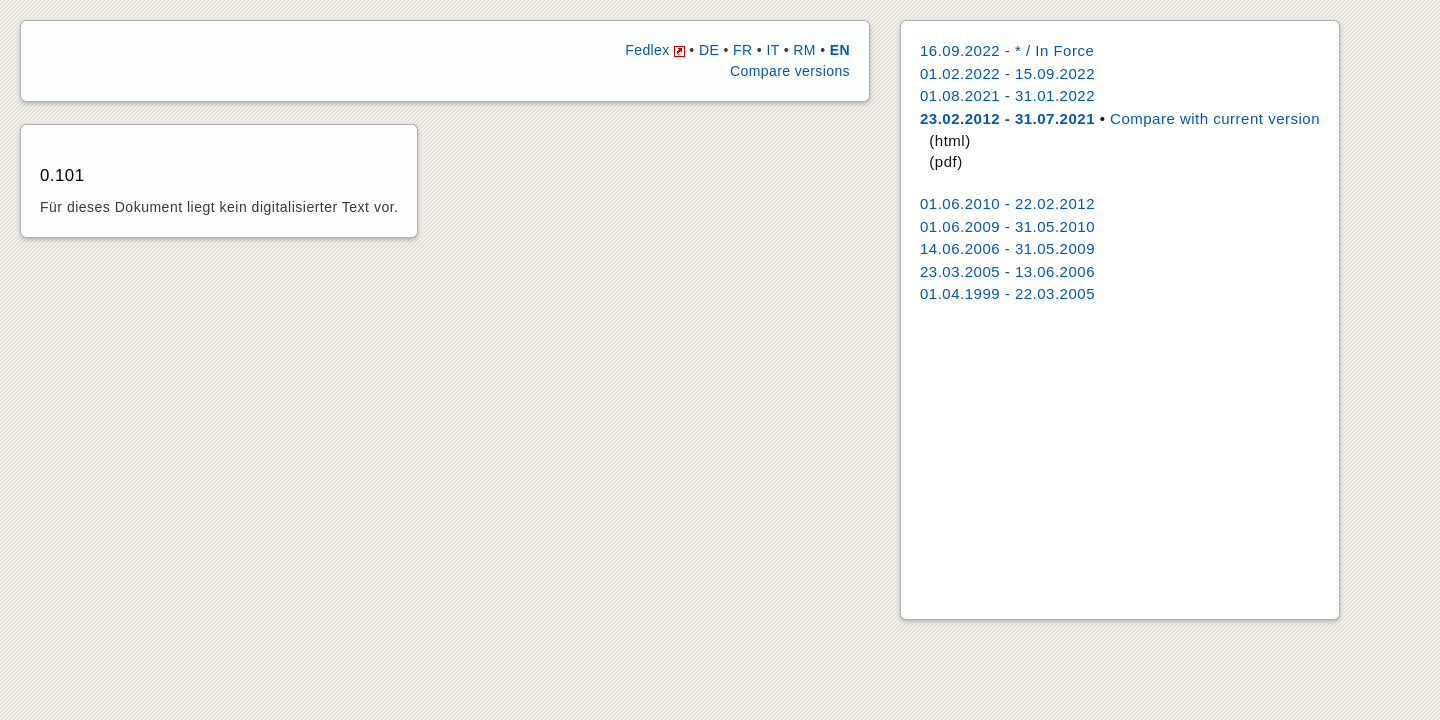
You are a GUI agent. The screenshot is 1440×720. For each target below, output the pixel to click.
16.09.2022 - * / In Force (1007, 50)
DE (709, 50)
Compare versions (790, 71)
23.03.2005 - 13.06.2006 (1007, 271)
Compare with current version (1215, 118)
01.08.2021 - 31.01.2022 (1007, 95)
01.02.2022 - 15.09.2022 (1007, 73)
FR (742, 50)
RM (804, 50)
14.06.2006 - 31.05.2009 (1007, 248)
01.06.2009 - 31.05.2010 (1007, 226)
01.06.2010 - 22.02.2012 (1007, 203)
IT (772, 50)
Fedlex (655, 50)
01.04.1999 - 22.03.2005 (1007, 293)
